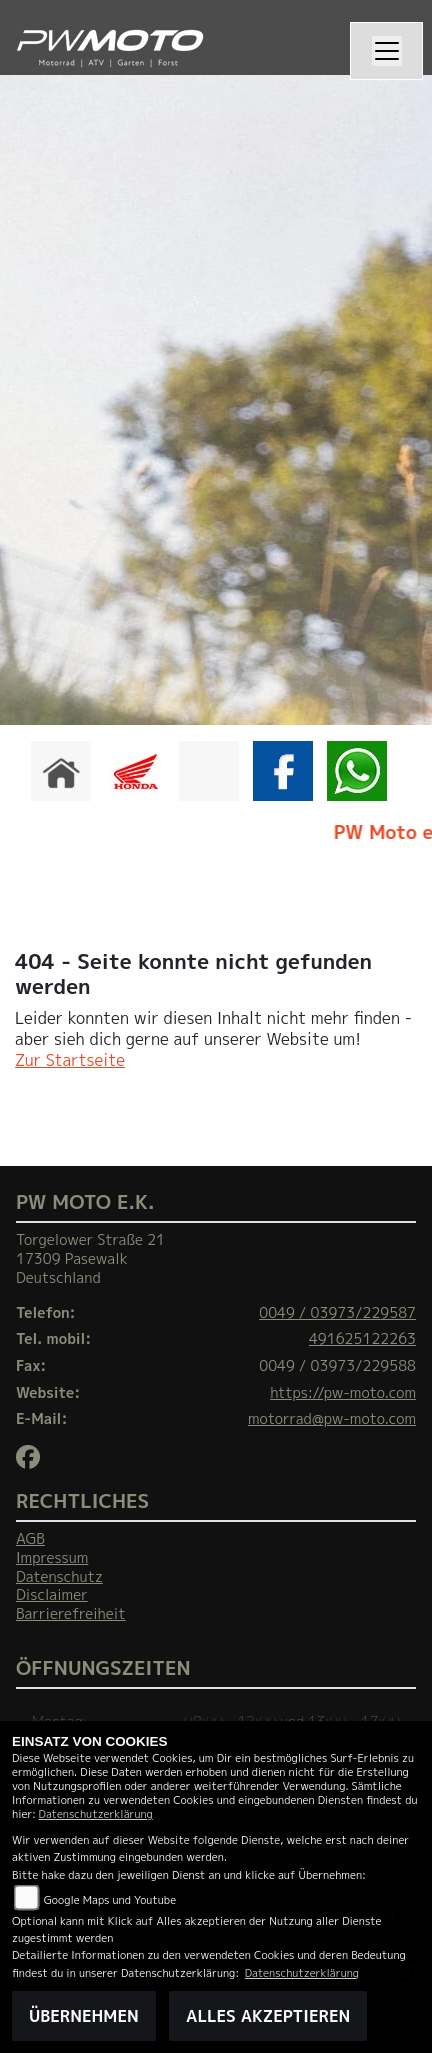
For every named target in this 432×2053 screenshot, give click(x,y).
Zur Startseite (70, 1060)
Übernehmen (84, 2016)
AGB (30, 1539)
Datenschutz (59, 1577)
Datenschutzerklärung (96, 1813)
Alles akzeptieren (268, 2016)
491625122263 (362, 1339)
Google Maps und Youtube (110, 1899)
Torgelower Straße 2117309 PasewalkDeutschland (90, 1258)
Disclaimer (52, 1595)
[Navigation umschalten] (387, 51)
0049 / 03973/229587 (337, 1313)
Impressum (52, 1558)
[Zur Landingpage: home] (61, 771)
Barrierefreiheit (71, 1614)
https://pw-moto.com (343, 1393)
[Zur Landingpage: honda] (135, 771)
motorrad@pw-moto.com (332, 1419)
